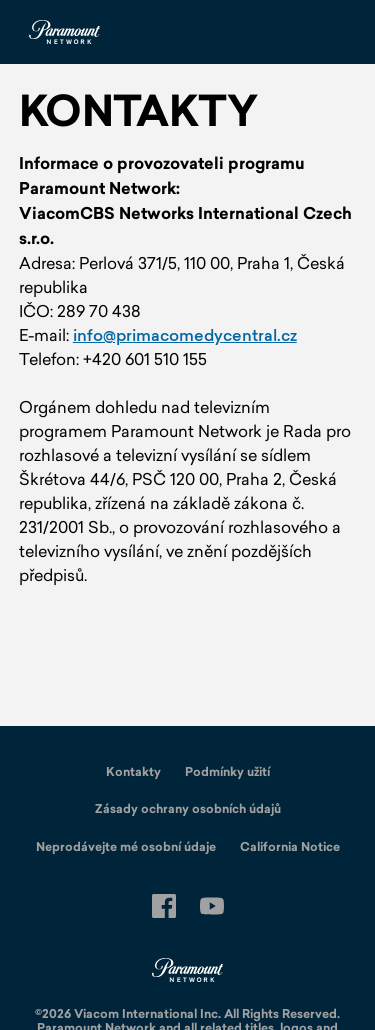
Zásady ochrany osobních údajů (188, 809)
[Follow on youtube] (212, 906)
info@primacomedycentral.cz (185, 335)
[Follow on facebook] (164, 906)
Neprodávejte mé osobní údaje (126, 847)
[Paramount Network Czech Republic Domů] (64, 32)
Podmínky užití (227, 772)
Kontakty (133, 772)
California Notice (290, 847)
